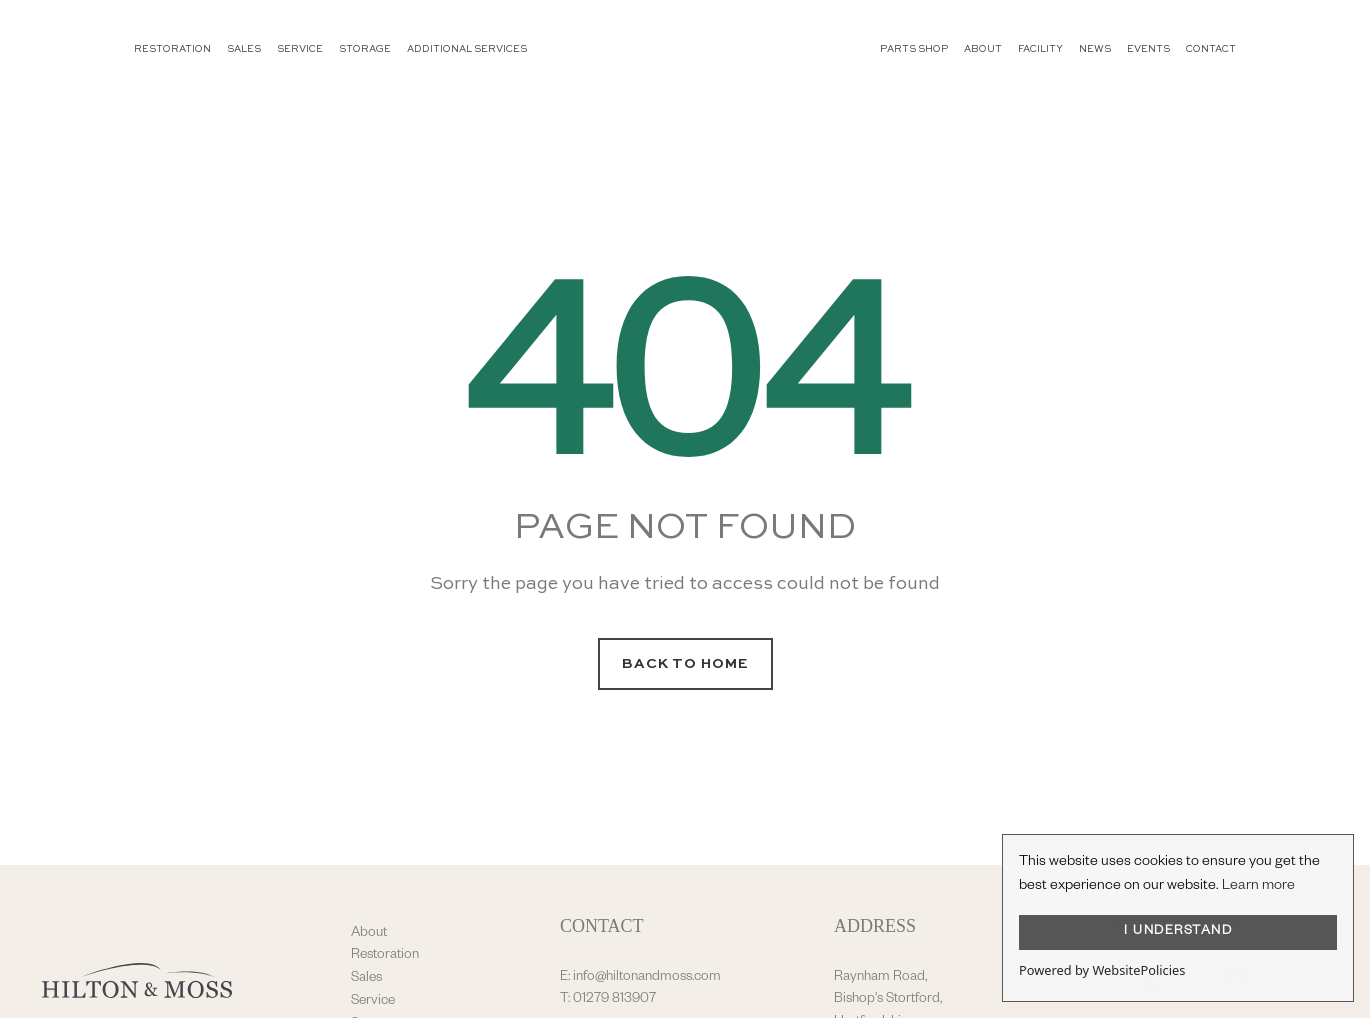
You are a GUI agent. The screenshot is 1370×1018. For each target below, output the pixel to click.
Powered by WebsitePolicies (1102, 970)
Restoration (385, 956)
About (369, 934)
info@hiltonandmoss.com (647, 978)
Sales (366, 979)
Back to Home (685, 664)
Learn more (1258, 887)
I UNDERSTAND (1178, 932)
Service (373, 1002)
